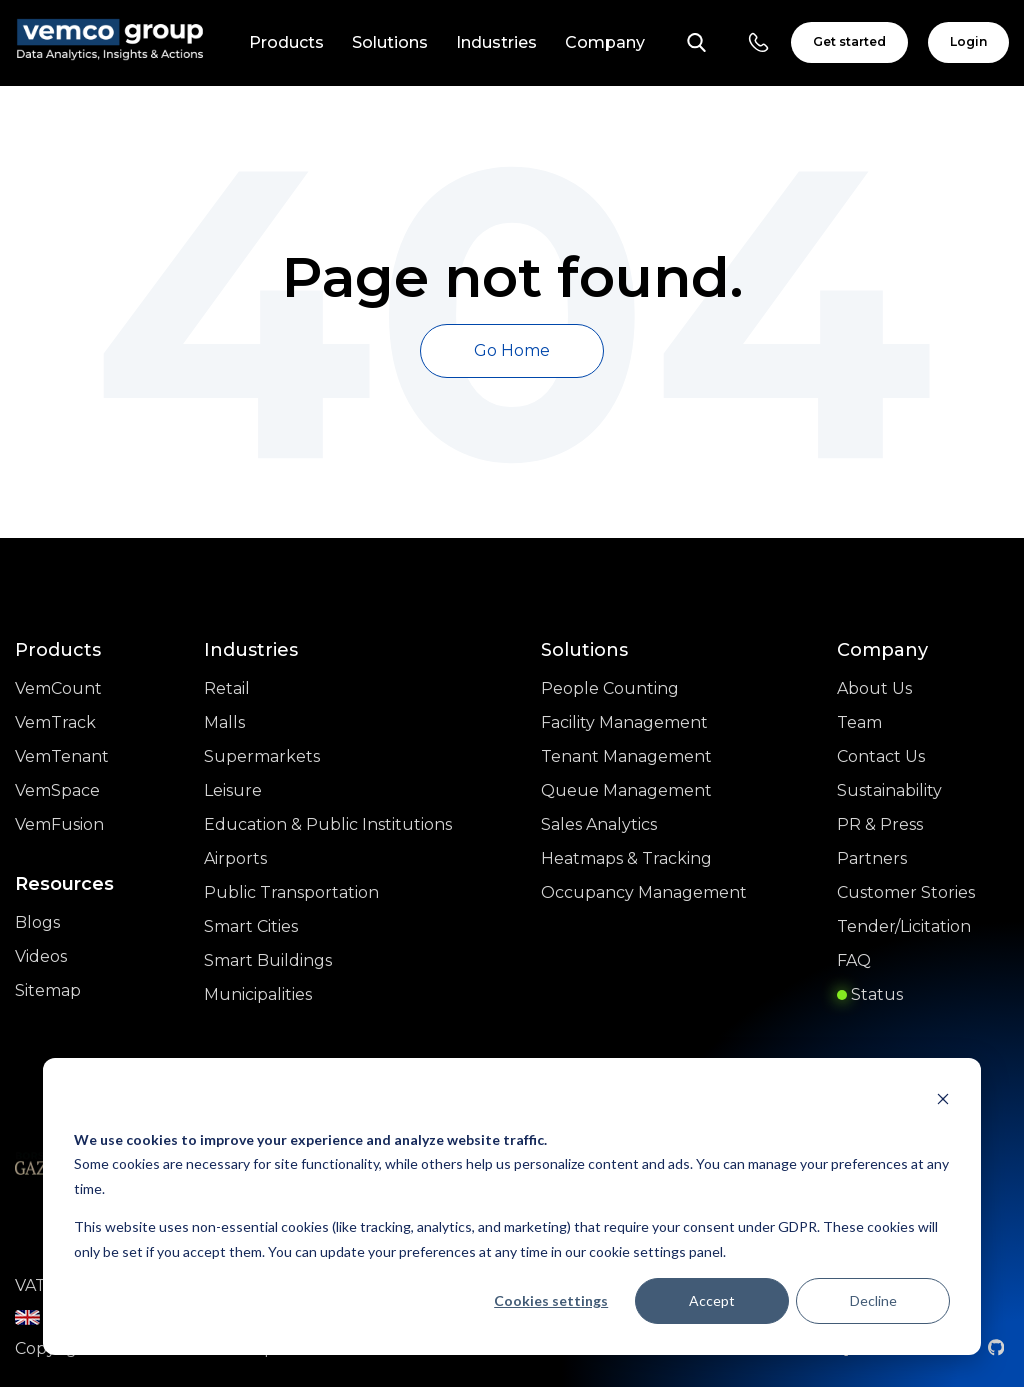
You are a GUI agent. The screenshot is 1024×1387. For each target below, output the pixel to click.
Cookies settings (551, 1300)
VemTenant (62, 756)
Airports (235, 858)
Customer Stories (906, 892)
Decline (873, 1300)
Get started (849, 41)
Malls (224, 722)
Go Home (512, 350)
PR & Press (880, 824)
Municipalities (258, 994)
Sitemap (48, 990)
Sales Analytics (599, 824)
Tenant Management (626, 756)
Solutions (390, 42)
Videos (41, 956)
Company (605, 42)
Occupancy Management (644, 892)
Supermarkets (262, 756)
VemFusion (59, 824)
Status (870, 994)
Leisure (233, 790)
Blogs (37, 922)
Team (859, 722)
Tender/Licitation (904, 926)
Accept (712, 1300)
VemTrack (55, 722)
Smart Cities (251, 926)
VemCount (58, 688)
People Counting (610, 688)
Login (968, 41)
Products (286, 42)
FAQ (854, 960)
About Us (874, 688)
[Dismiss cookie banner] (943, 1101)
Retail (227, 688)
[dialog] (512, 1206)
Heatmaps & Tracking (626, 858)
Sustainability (889, 790)
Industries (496, 42)
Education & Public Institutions (328, 824)
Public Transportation (291, 892)
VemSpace (57, 790)
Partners (872, 858)
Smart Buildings (268, 960)
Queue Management (626, 790)
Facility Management (624, 722)
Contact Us (881, 756)
